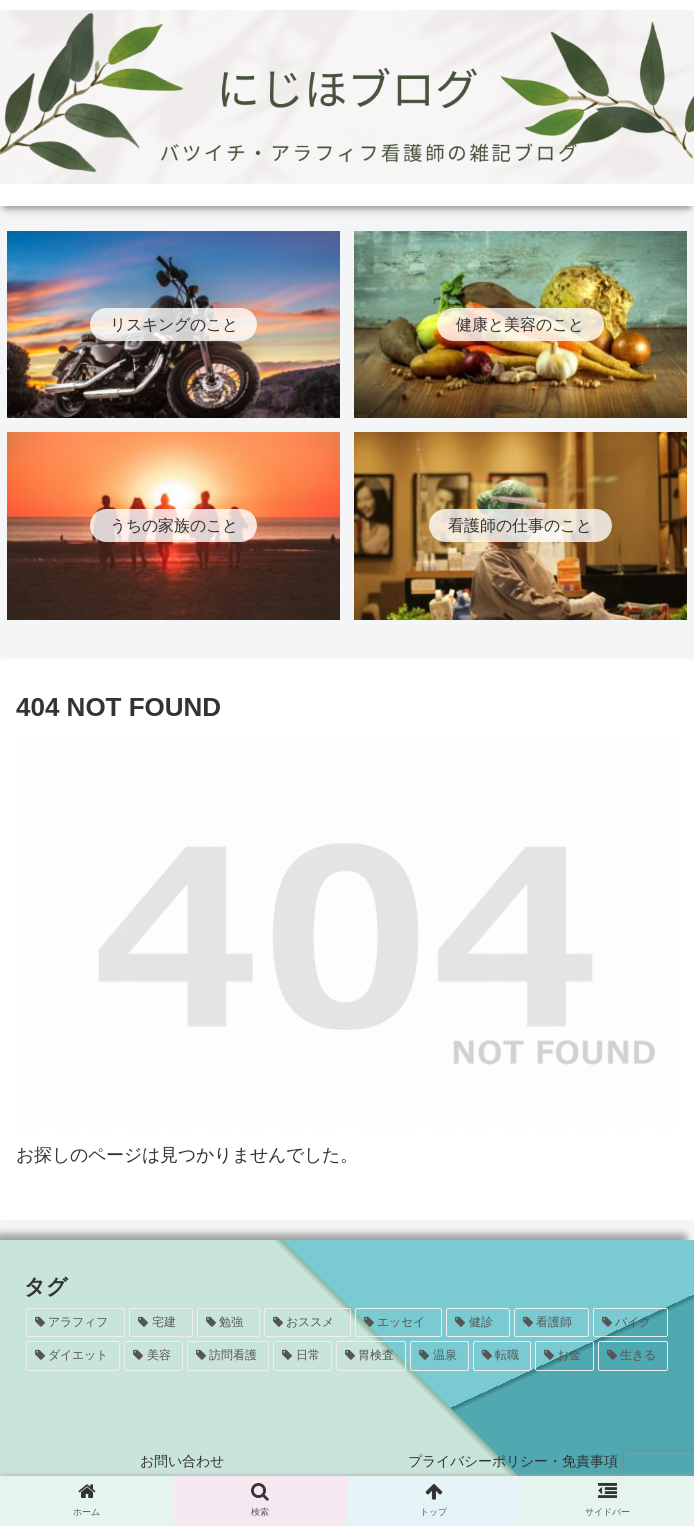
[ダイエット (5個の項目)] (73, 1356)
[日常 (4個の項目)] (302, 1356)
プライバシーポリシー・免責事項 (513, 1461)
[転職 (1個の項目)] (502, 1356)
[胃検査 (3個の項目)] (371, 1356)
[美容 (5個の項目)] (153, 1356)
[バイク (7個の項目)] (630, 1323)
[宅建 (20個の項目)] (160, 1323)
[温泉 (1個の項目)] (439, 1356)
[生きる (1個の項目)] (633, 1356)
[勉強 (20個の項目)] (228, 1323)
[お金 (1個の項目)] (564, 1356)
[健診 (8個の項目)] (477, 1323)
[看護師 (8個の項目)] (551, 1323)
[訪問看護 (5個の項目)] (228, 1356)
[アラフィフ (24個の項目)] (75, 1323)
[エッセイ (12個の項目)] (398, 1323)
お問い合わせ (182, 1461)
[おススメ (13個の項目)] (307, 1323)
